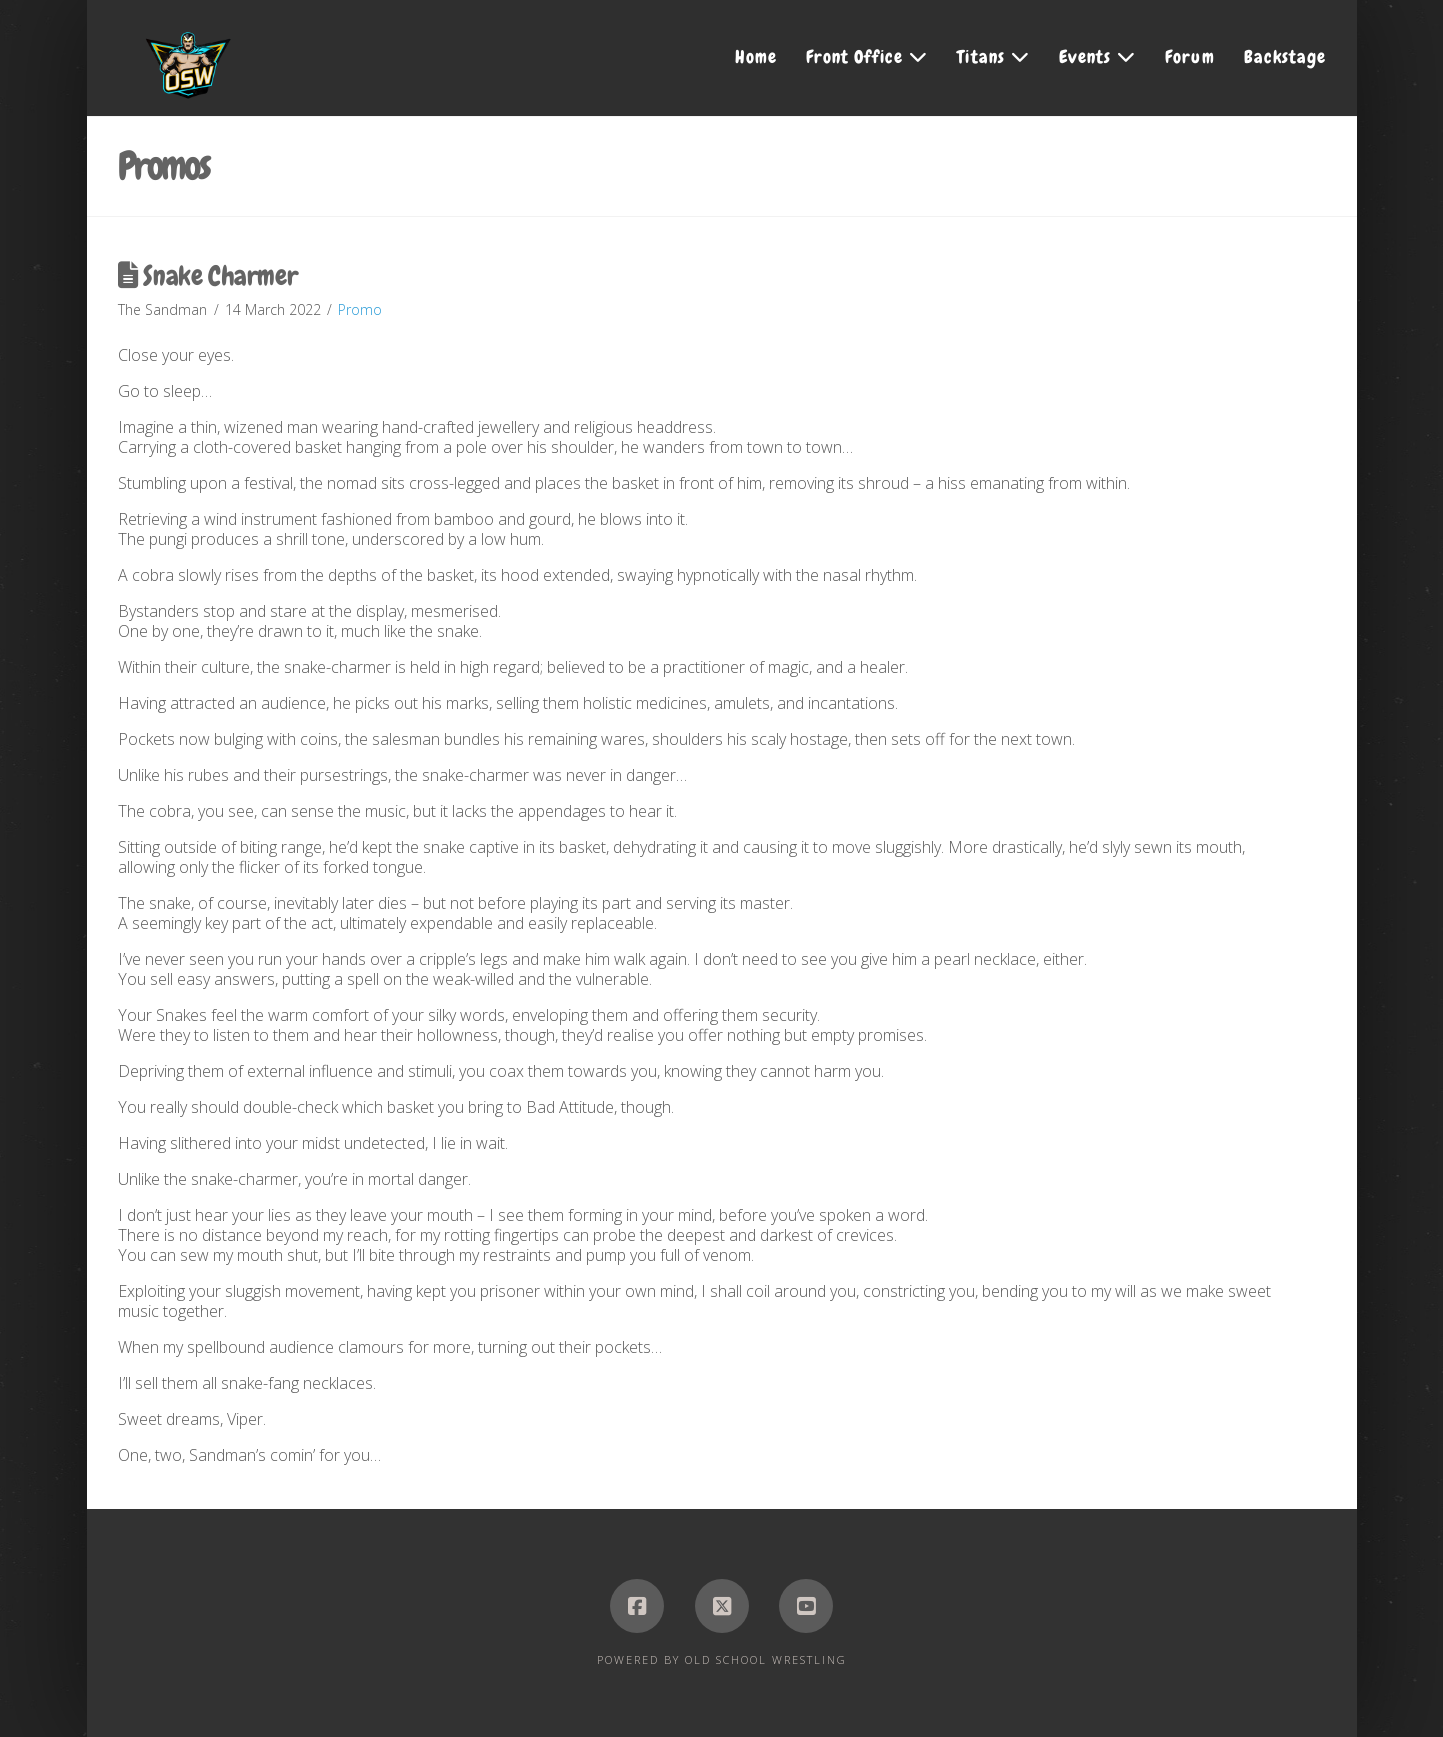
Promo (360, 309)
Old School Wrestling (766, 1659)
